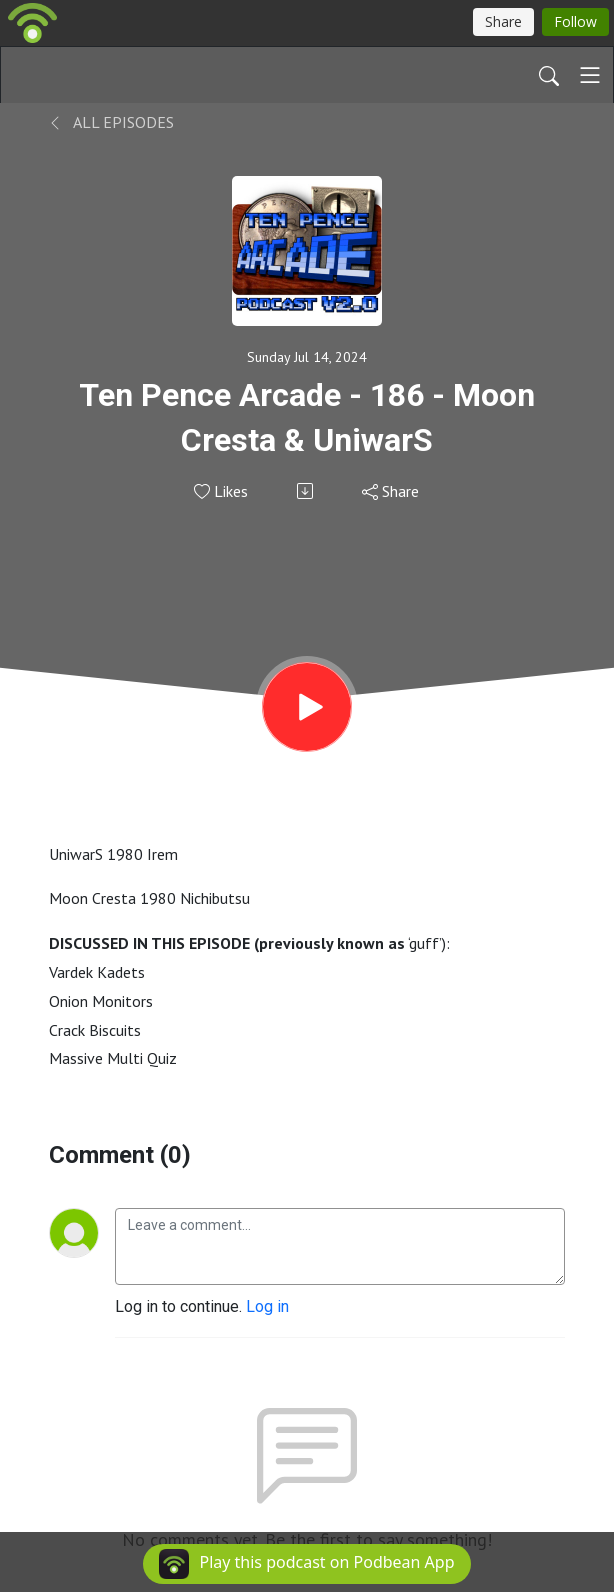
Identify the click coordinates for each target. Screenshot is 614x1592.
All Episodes (111, 122)
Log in (267, 1306)
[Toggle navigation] (590, 75)
